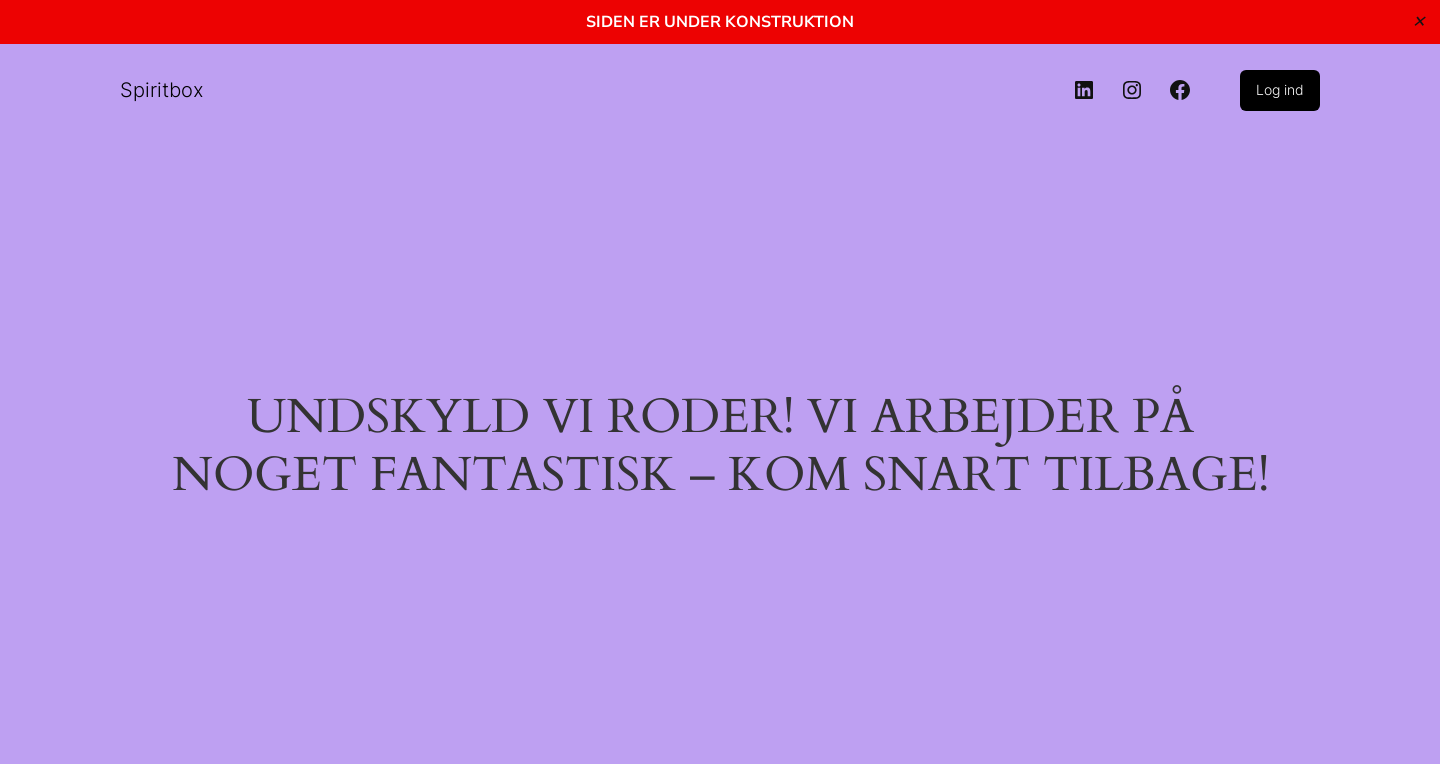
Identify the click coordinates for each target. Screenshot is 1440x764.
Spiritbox (162, 90)
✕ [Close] (1418, 21)
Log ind (1280, 89)
